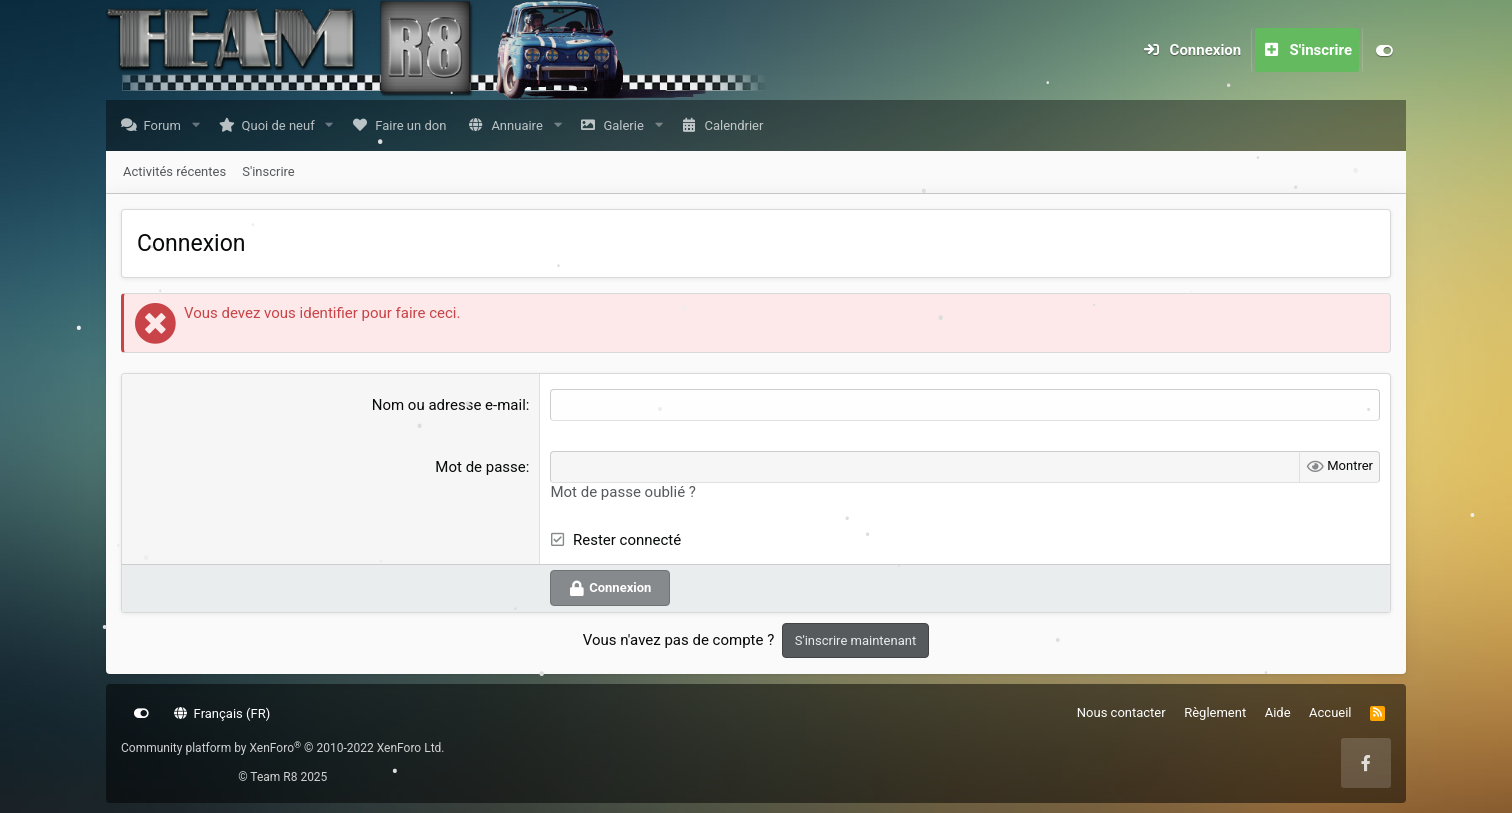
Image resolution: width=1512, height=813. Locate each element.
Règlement (1215, 712)
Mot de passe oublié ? (622, 493)
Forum (167, 126)
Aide (1278, 712)
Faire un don (415, 126)
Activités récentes (174, 172)
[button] (200, 126)
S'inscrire (268, 172)
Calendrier (738, 126)
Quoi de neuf (283, 126)
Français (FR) (222, 713)
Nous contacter (1121, 712)
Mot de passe (480, 468)
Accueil (1330, 712)
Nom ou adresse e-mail (449, 406)
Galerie (628, 126)
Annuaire (521, 126)
